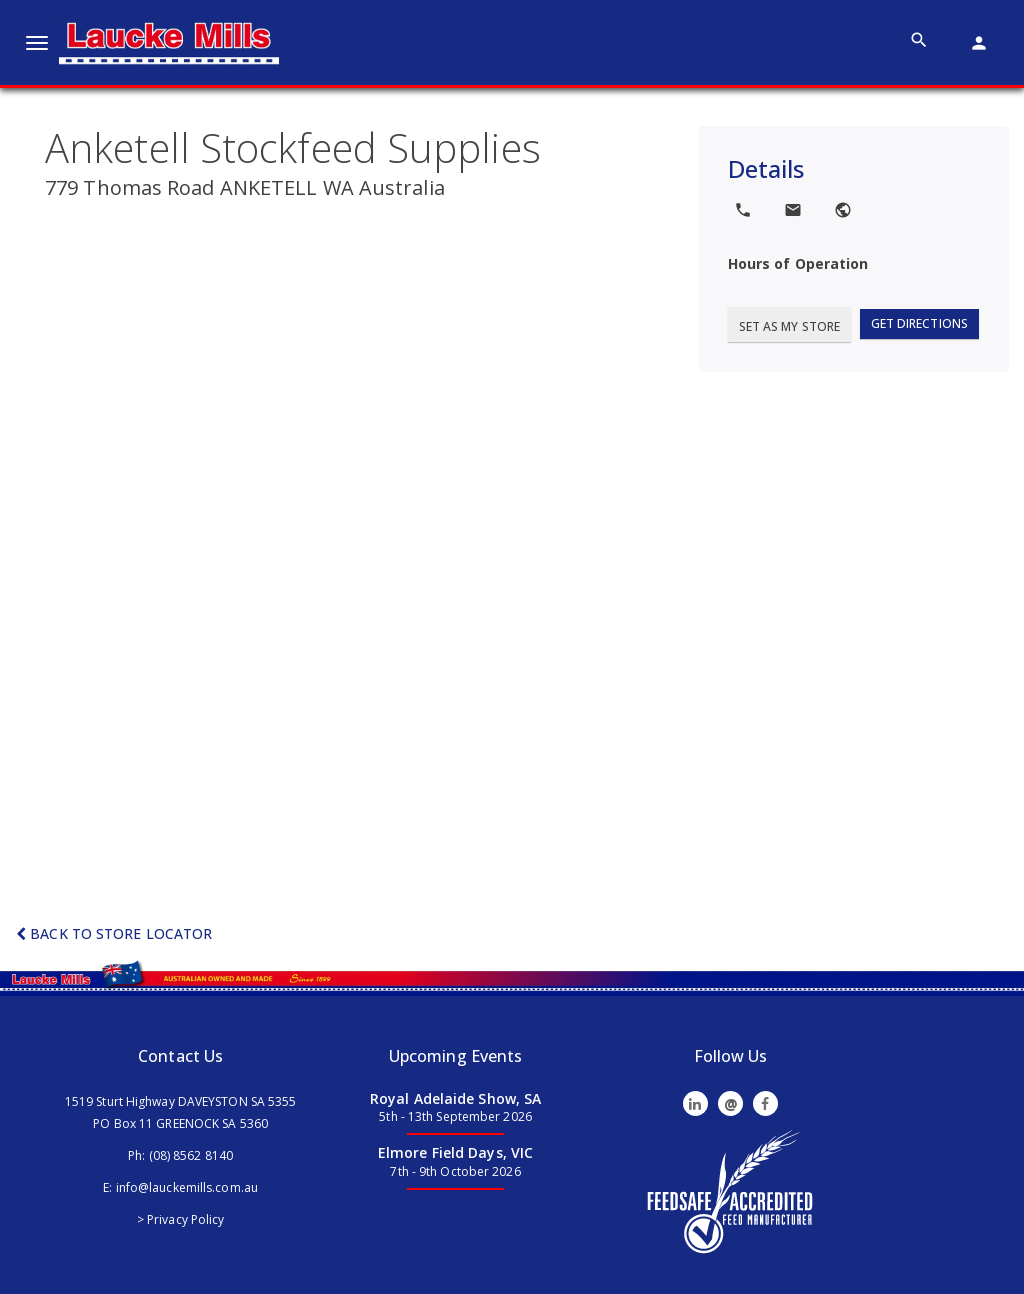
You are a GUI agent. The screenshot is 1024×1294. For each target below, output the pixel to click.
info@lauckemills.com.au (187, 1187)
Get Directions (919, 323)
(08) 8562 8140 (191, 1155)
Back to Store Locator (114, 933)
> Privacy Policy (181, 1219)
